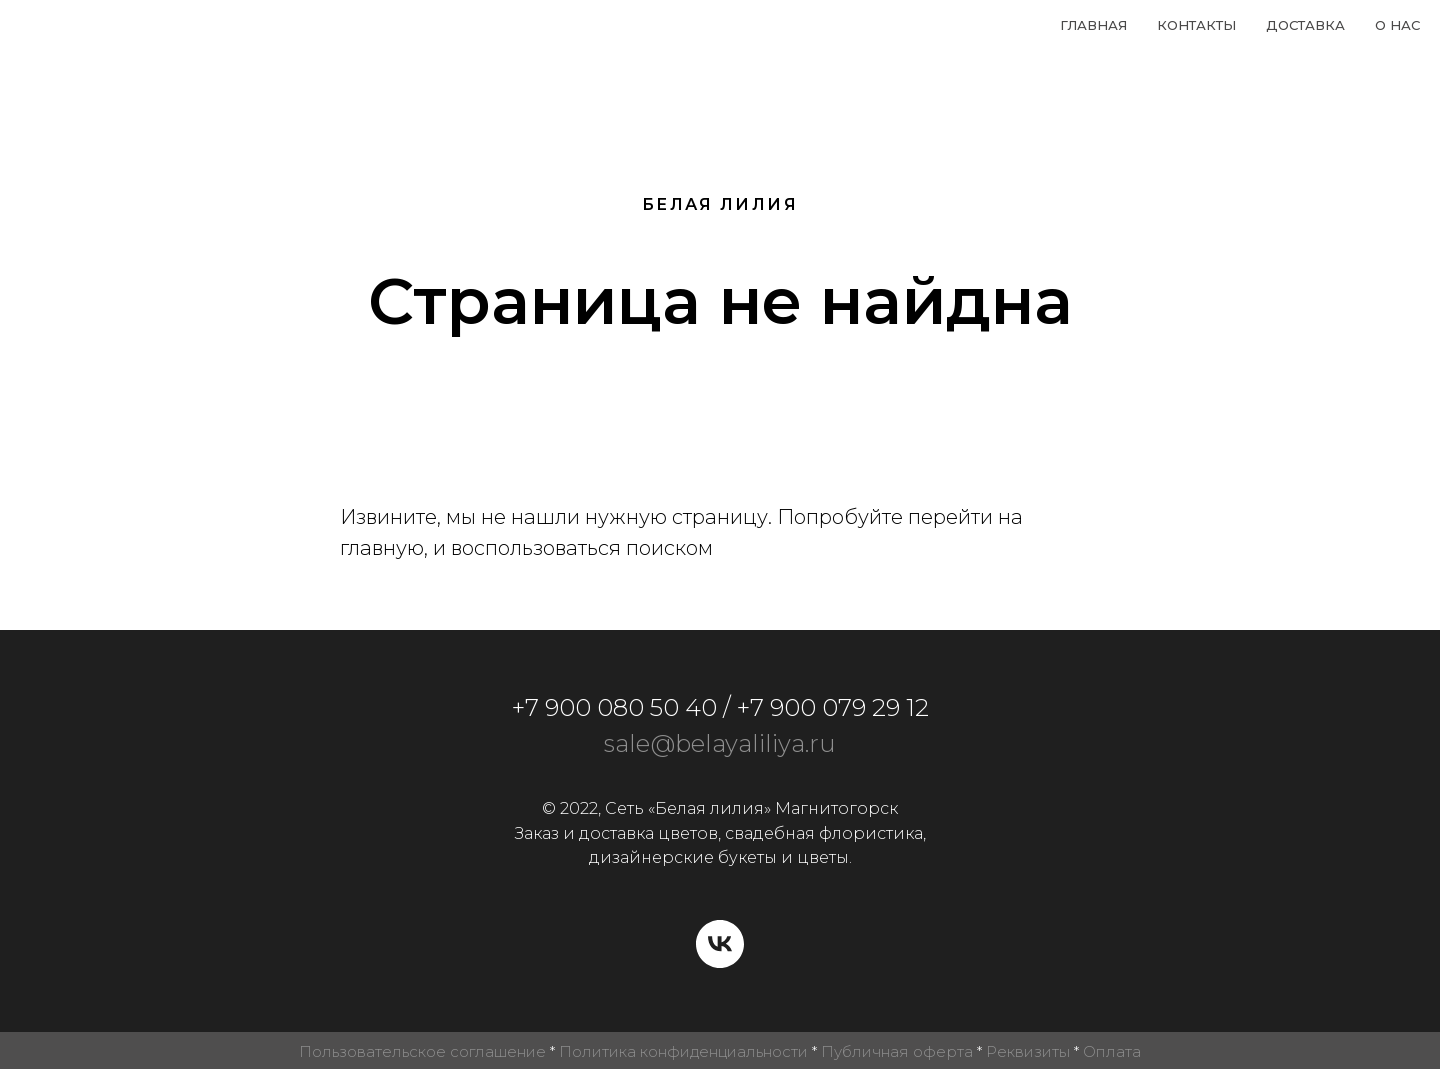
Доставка (1305, 25)
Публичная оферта (897, 1051)
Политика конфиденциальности (683, 1051)
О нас (1397, 25)
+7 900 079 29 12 (833, 707)
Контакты (1196, 25)
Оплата (1112, 1051)
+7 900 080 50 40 (614, 707)
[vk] (720, 944)
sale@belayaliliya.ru (720, 743)
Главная (1093, 25)
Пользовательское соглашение (422, 1051)
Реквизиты (1028, 1051)
